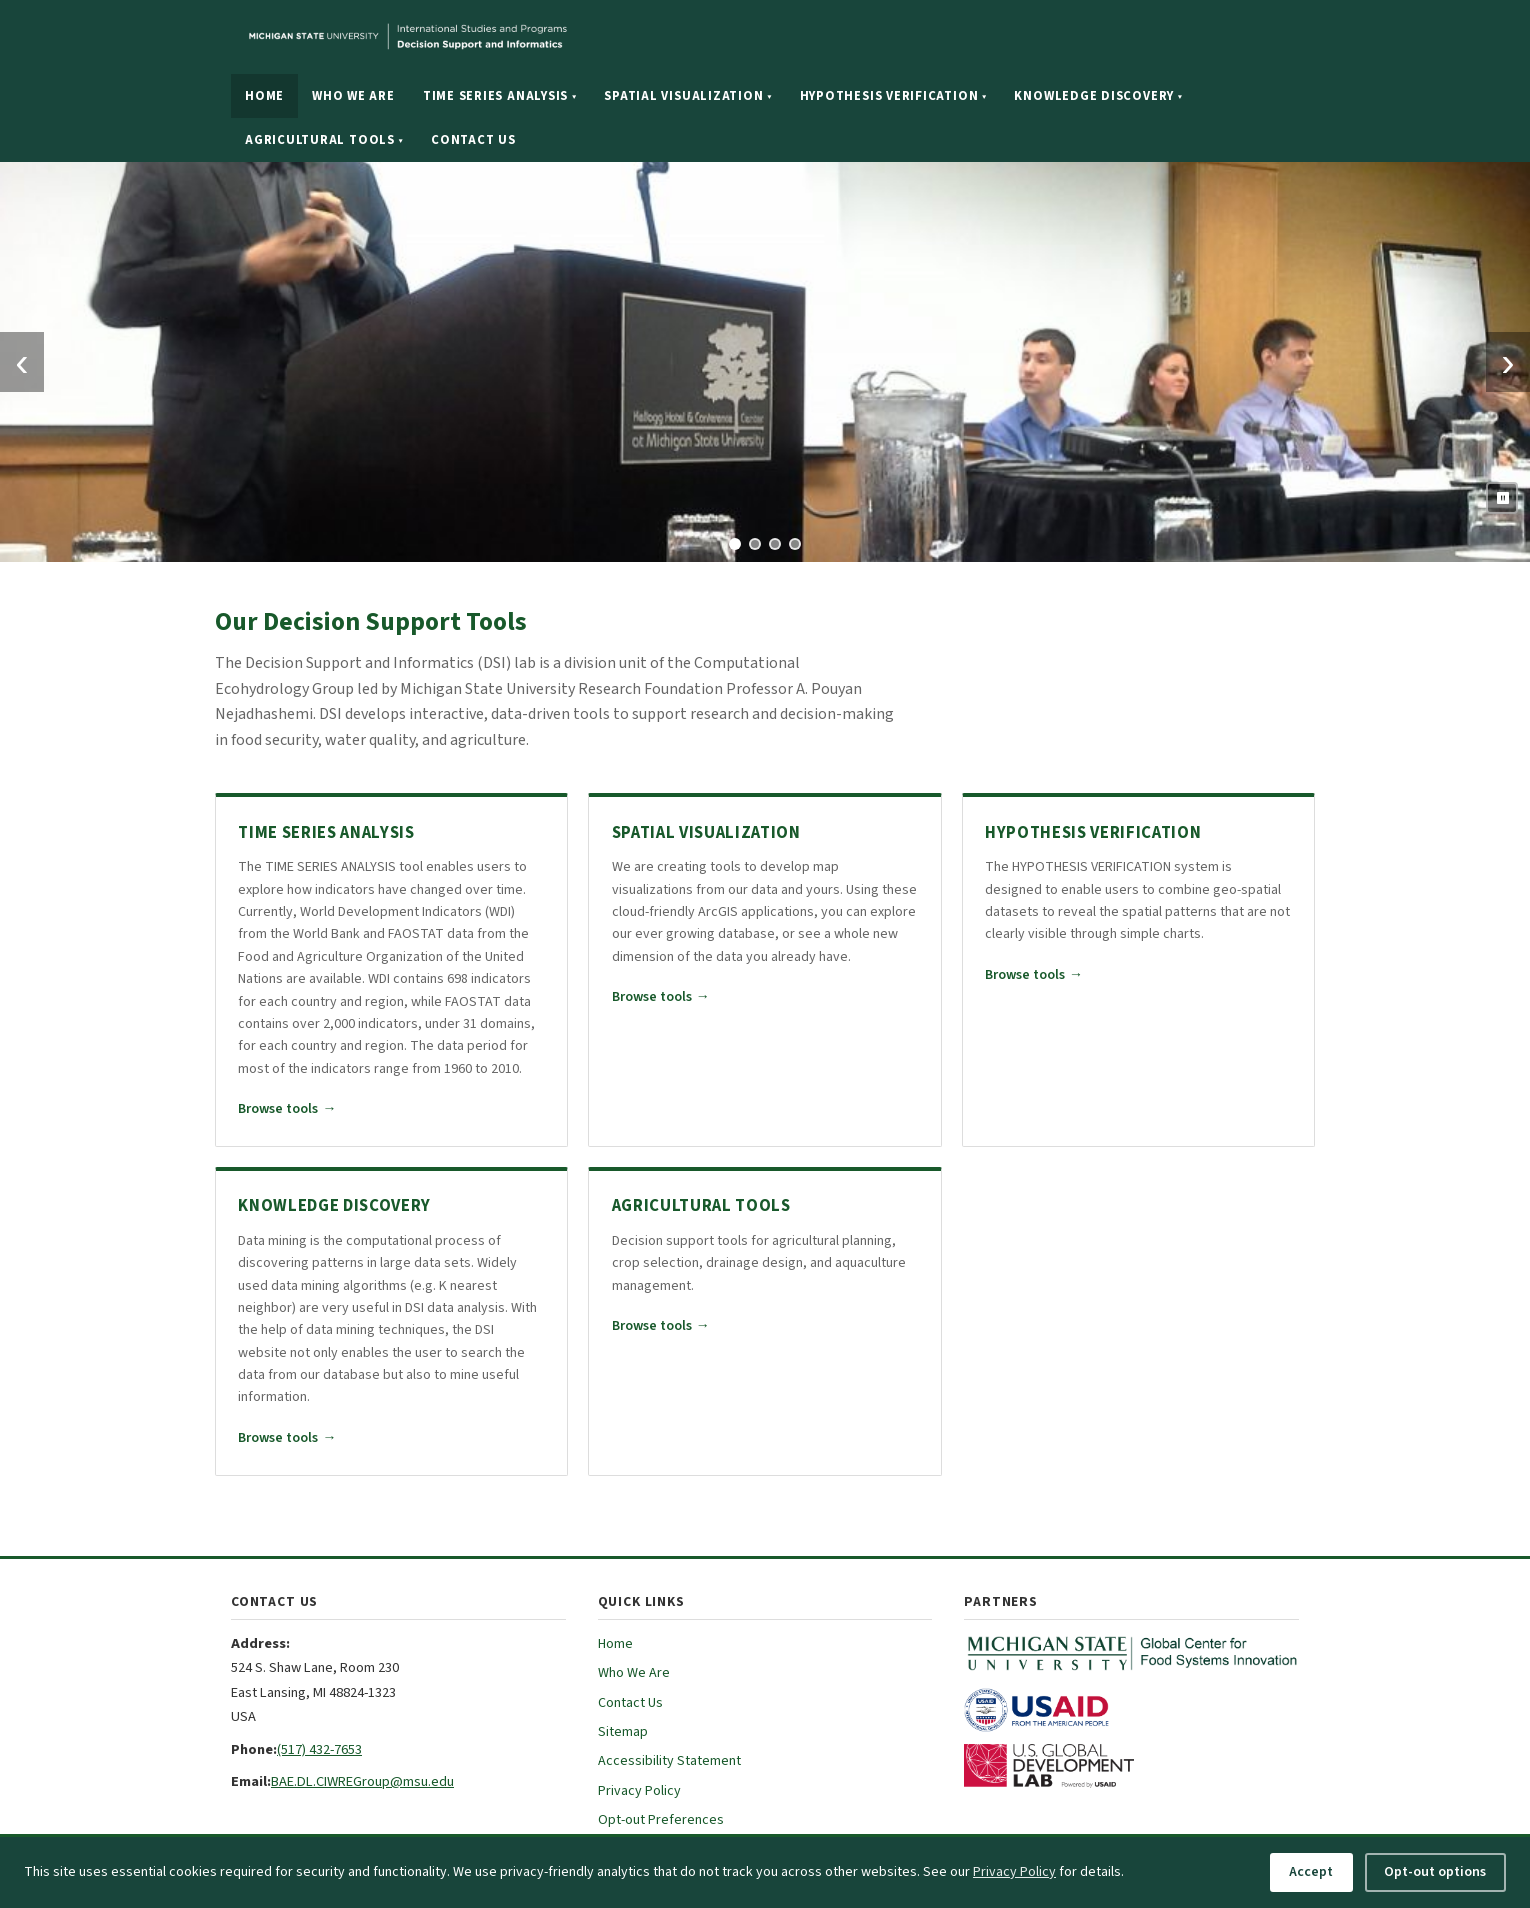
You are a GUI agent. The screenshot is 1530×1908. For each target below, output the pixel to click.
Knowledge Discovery (1098, 96)
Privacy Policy (639, 1791)
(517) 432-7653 (319, 1749)
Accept (1311, 1872)
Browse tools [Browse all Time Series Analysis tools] (287, 1109)
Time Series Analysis (500, 96)
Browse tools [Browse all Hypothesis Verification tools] (1034, 975)
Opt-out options (1435, 1872)
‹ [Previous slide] (21, 362)
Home (264, 96)
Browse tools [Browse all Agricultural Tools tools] (661, 1326)
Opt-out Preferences (661, 1820)
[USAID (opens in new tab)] (1131, 1710)
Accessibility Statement (669, 1761)
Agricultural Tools (324, 140)
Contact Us (473, 140)
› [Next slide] (1507, 362)
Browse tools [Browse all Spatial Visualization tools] (661, 997)
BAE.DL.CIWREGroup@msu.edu (362, 1781)
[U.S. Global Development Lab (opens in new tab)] (1131, 1766)
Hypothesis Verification (893, 96)
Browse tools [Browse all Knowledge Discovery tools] (287, 1438)
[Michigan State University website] (531, 37)
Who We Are (353, 96)
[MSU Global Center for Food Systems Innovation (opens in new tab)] (1131, 1654)
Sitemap (623, 1732)
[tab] (735, 544)
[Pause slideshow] (1502, 498)
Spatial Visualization (687, 96)
